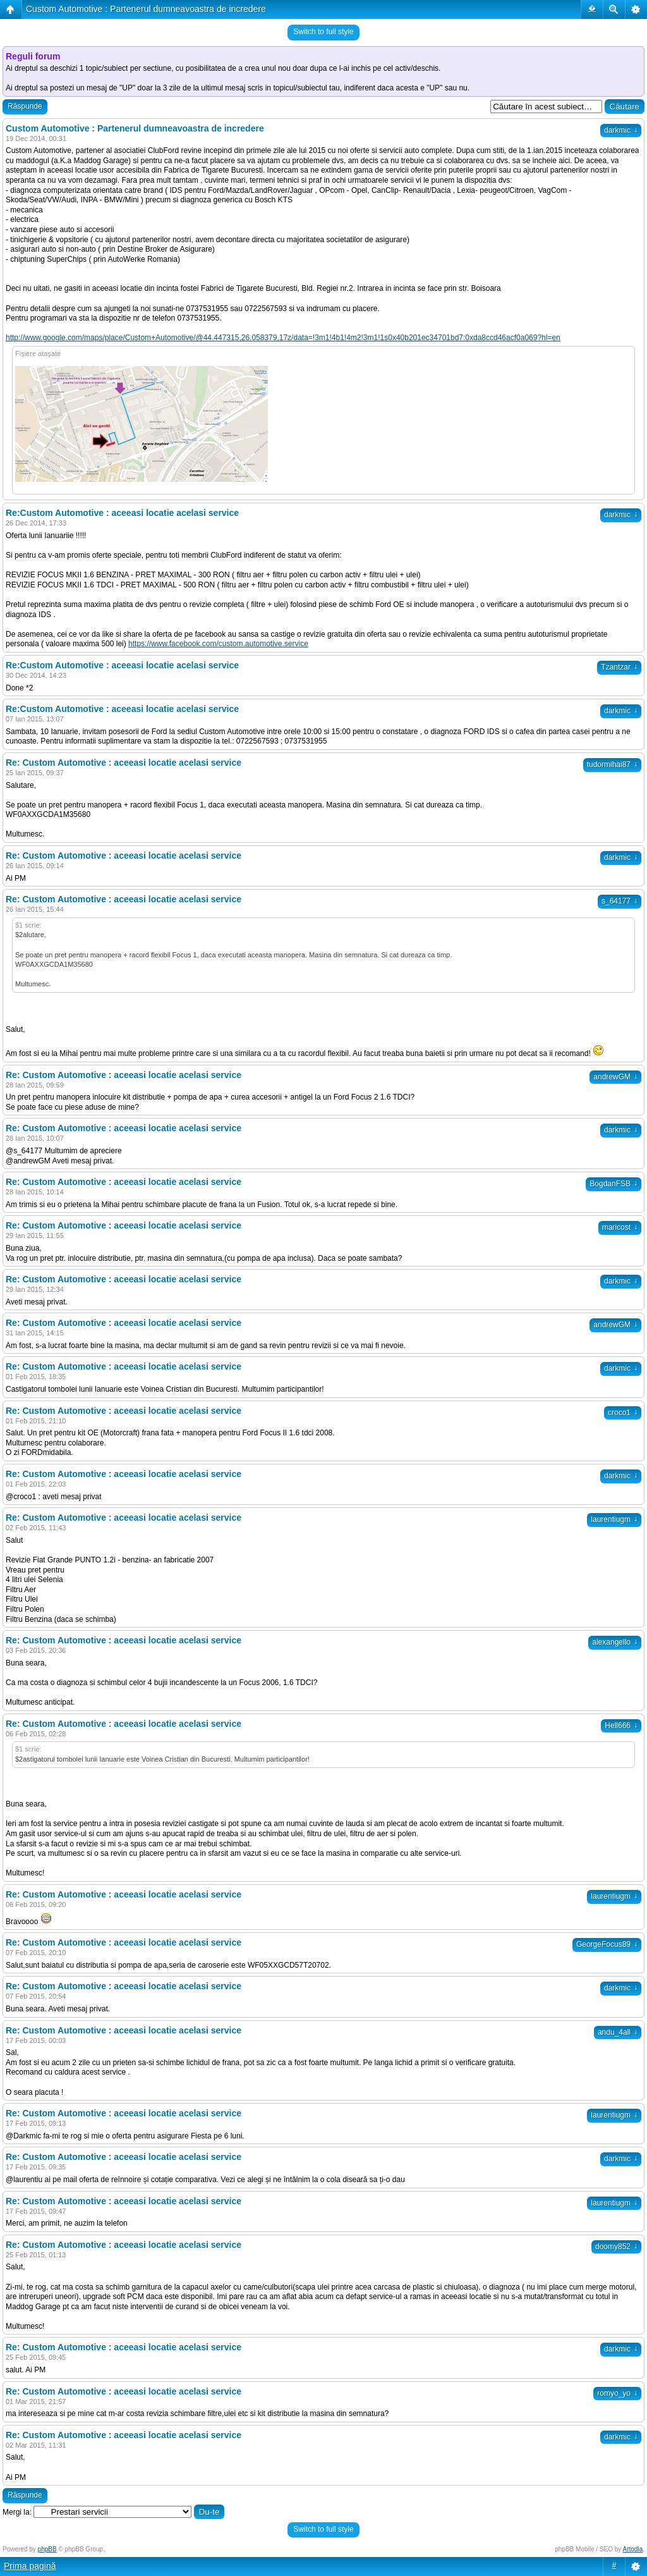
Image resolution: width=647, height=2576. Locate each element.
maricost (620, 1227)
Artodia (633, 2549)
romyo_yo (617, 2393)
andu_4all (618, 2032)
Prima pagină (30, 2566)
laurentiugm (614, 1519)
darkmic (621, 130)
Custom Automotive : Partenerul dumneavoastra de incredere (146, 9)
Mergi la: (17, 2512)
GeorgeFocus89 (607, 1944)
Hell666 (621, 1725)
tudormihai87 (612, 764)
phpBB (47, 2549)
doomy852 (616, 2246)
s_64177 (620, 901)
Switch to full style (323, 31)
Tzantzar (619, 667)
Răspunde (25, 106)
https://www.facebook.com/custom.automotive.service (218, 643)
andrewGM (615, 1076)
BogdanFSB (614, 1183)
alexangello (615, 1642)
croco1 (623, 1412)
